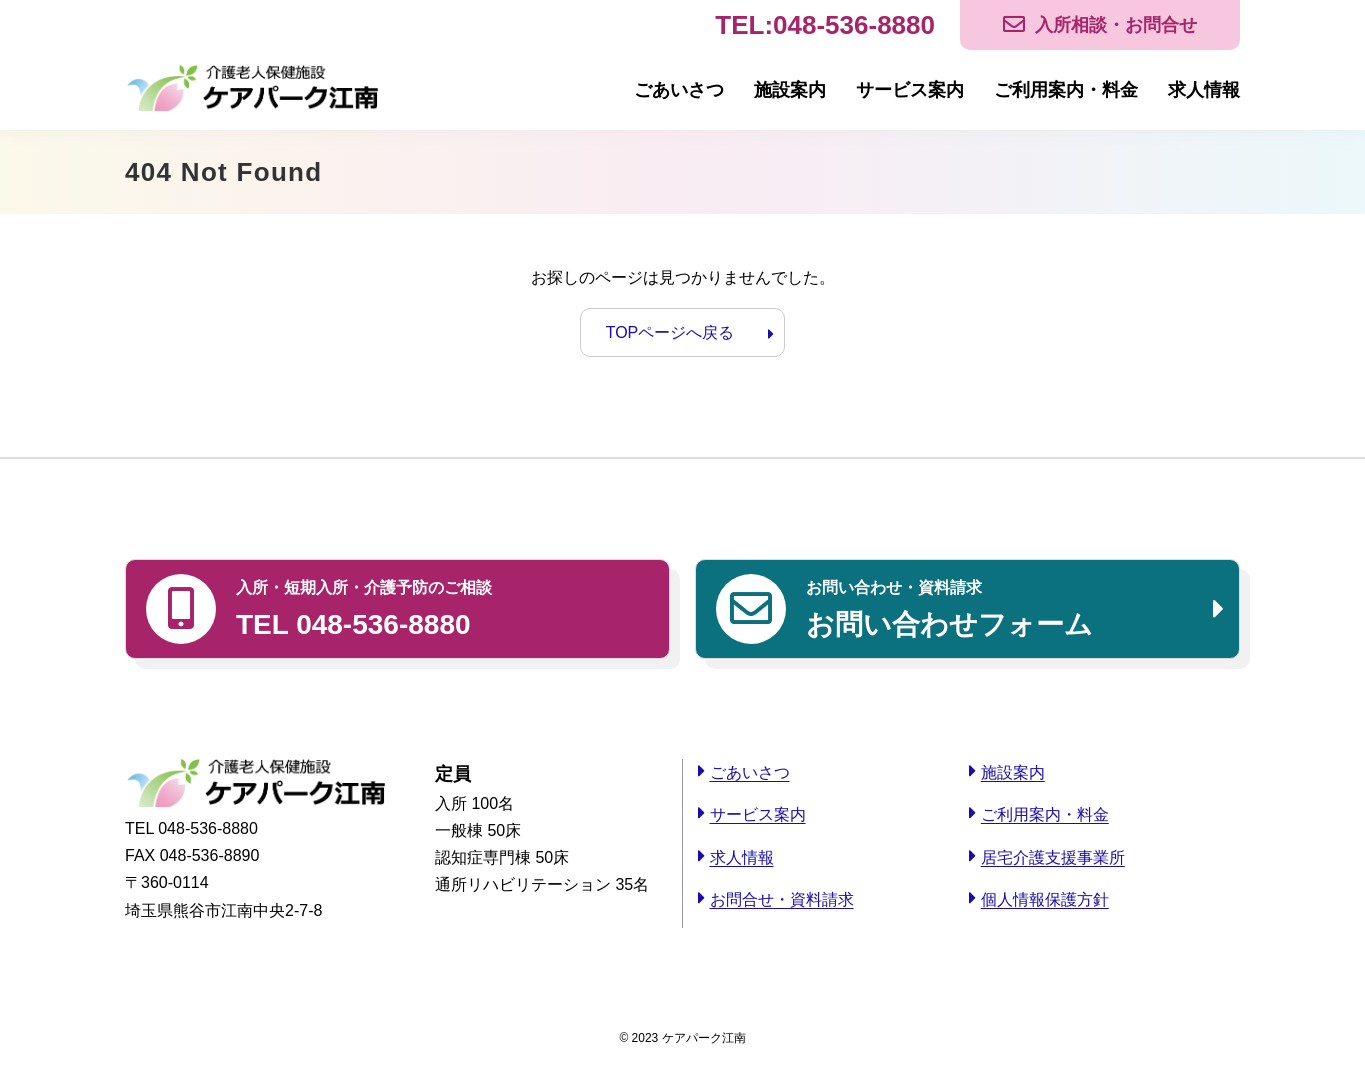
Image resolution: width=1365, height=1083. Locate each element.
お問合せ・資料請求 (782, 899)
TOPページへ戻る (670, 332)
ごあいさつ (679, 90)
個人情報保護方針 (1045, 899)
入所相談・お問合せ (1116, 25)
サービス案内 (910, 90)
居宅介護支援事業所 (1053, 857)
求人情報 (1204, 90)
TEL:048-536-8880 (825, 25)
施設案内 (790, 90)
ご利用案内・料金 (1066, 90)
